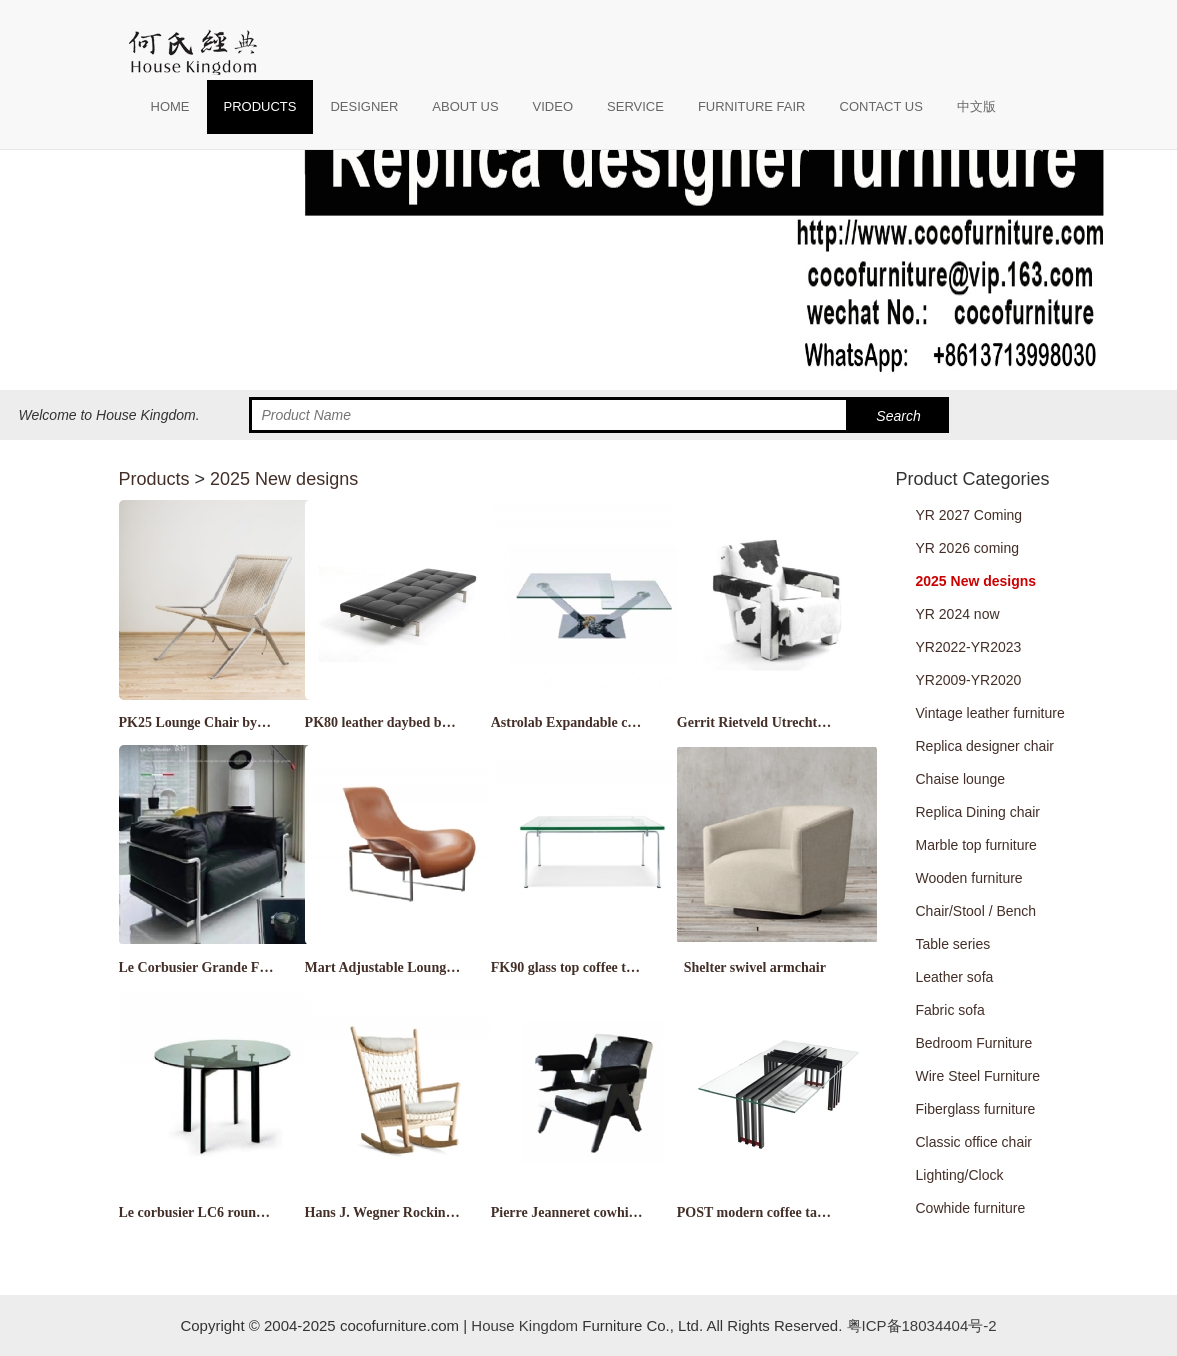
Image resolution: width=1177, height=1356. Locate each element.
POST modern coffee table (756, 1212)
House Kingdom (524, 1325)
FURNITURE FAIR (752, 106)
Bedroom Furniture (974, 1043)
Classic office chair (974, 1142)
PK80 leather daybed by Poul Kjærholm (425, 722)
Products (154, 479)
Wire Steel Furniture (978, 1076)
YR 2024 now (958, 614)
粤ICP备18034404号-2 (919, 1325)
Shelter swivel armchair (755, 967)
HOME (170, 106)
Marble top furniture (976, 845)
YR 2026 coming (968, 548)
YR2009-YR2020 (969, 680)
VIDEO (553, 106)
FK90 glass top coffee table (571, 967)
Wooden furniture (969, 878)
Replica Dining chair (978, 812)
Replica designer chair (985, 746)
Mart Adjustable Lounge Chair (398, 967)
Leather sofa (955, 977)
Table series (953, 944)
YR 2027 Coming (969, 515)
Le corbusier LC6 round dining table (229, 1212)
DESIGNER (364, 106)
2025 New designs (284, 479)
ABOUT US (465, 106)
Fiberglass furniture (976, 1109)
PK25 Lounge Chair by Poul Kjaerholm (238, 722)
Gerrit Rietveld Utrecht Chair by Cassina (800, 722)
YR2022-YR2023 (969, 647)
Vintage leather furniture (990, 713)
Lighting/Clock (960, 1175)
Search (898, 416)
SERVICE (635, 106)
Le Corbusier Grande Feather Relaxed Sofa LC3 (264, 967)
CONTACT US (881, 106)
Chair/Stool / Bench (976, 911)
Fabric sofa (950, 1010)
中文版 (976, 106)
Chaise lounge (961, 779)
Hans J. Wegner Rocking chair (396, 1212)
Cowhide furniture (971, 1208)
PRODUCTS (260, 106)
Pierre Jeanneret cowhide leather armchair (619, 1212)
